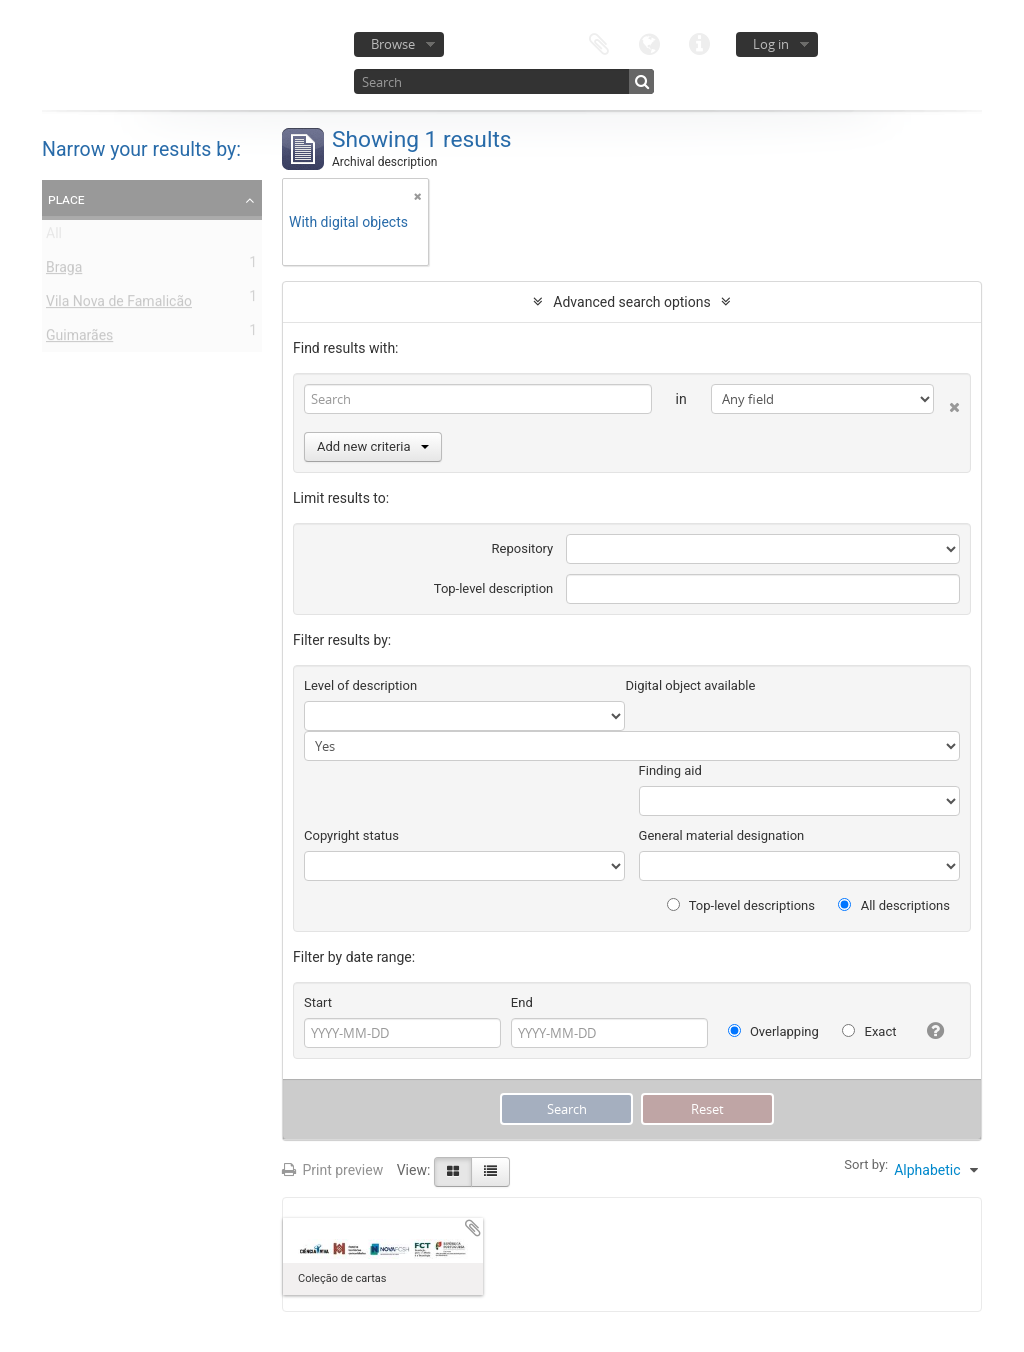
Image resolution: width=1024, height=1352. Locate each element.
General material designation (722, 835)
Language (649, 42)
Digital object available (690, 685)
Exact (869, 1031)
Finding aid (670, 770)
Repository (523, 548)
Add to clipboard (473, 1228)
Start (318, 1002)
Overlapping (773, 1031)
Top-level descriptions (741, 905)
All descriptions (894, 905)
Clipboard (599, 42)
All (54, 237)
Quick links (699, 42)
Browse (393, 44)
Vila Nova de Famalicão (119, 305)
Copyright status (351, 835)
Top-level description (494, 588)
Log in (771, 44)
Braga (64, 271)
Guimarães (79, 339)
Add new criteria (373, 446)
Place (66, 199)
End (522, 1002)
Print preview (332, 1170)
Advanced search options (631, 302)
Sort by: (866, 1164)
